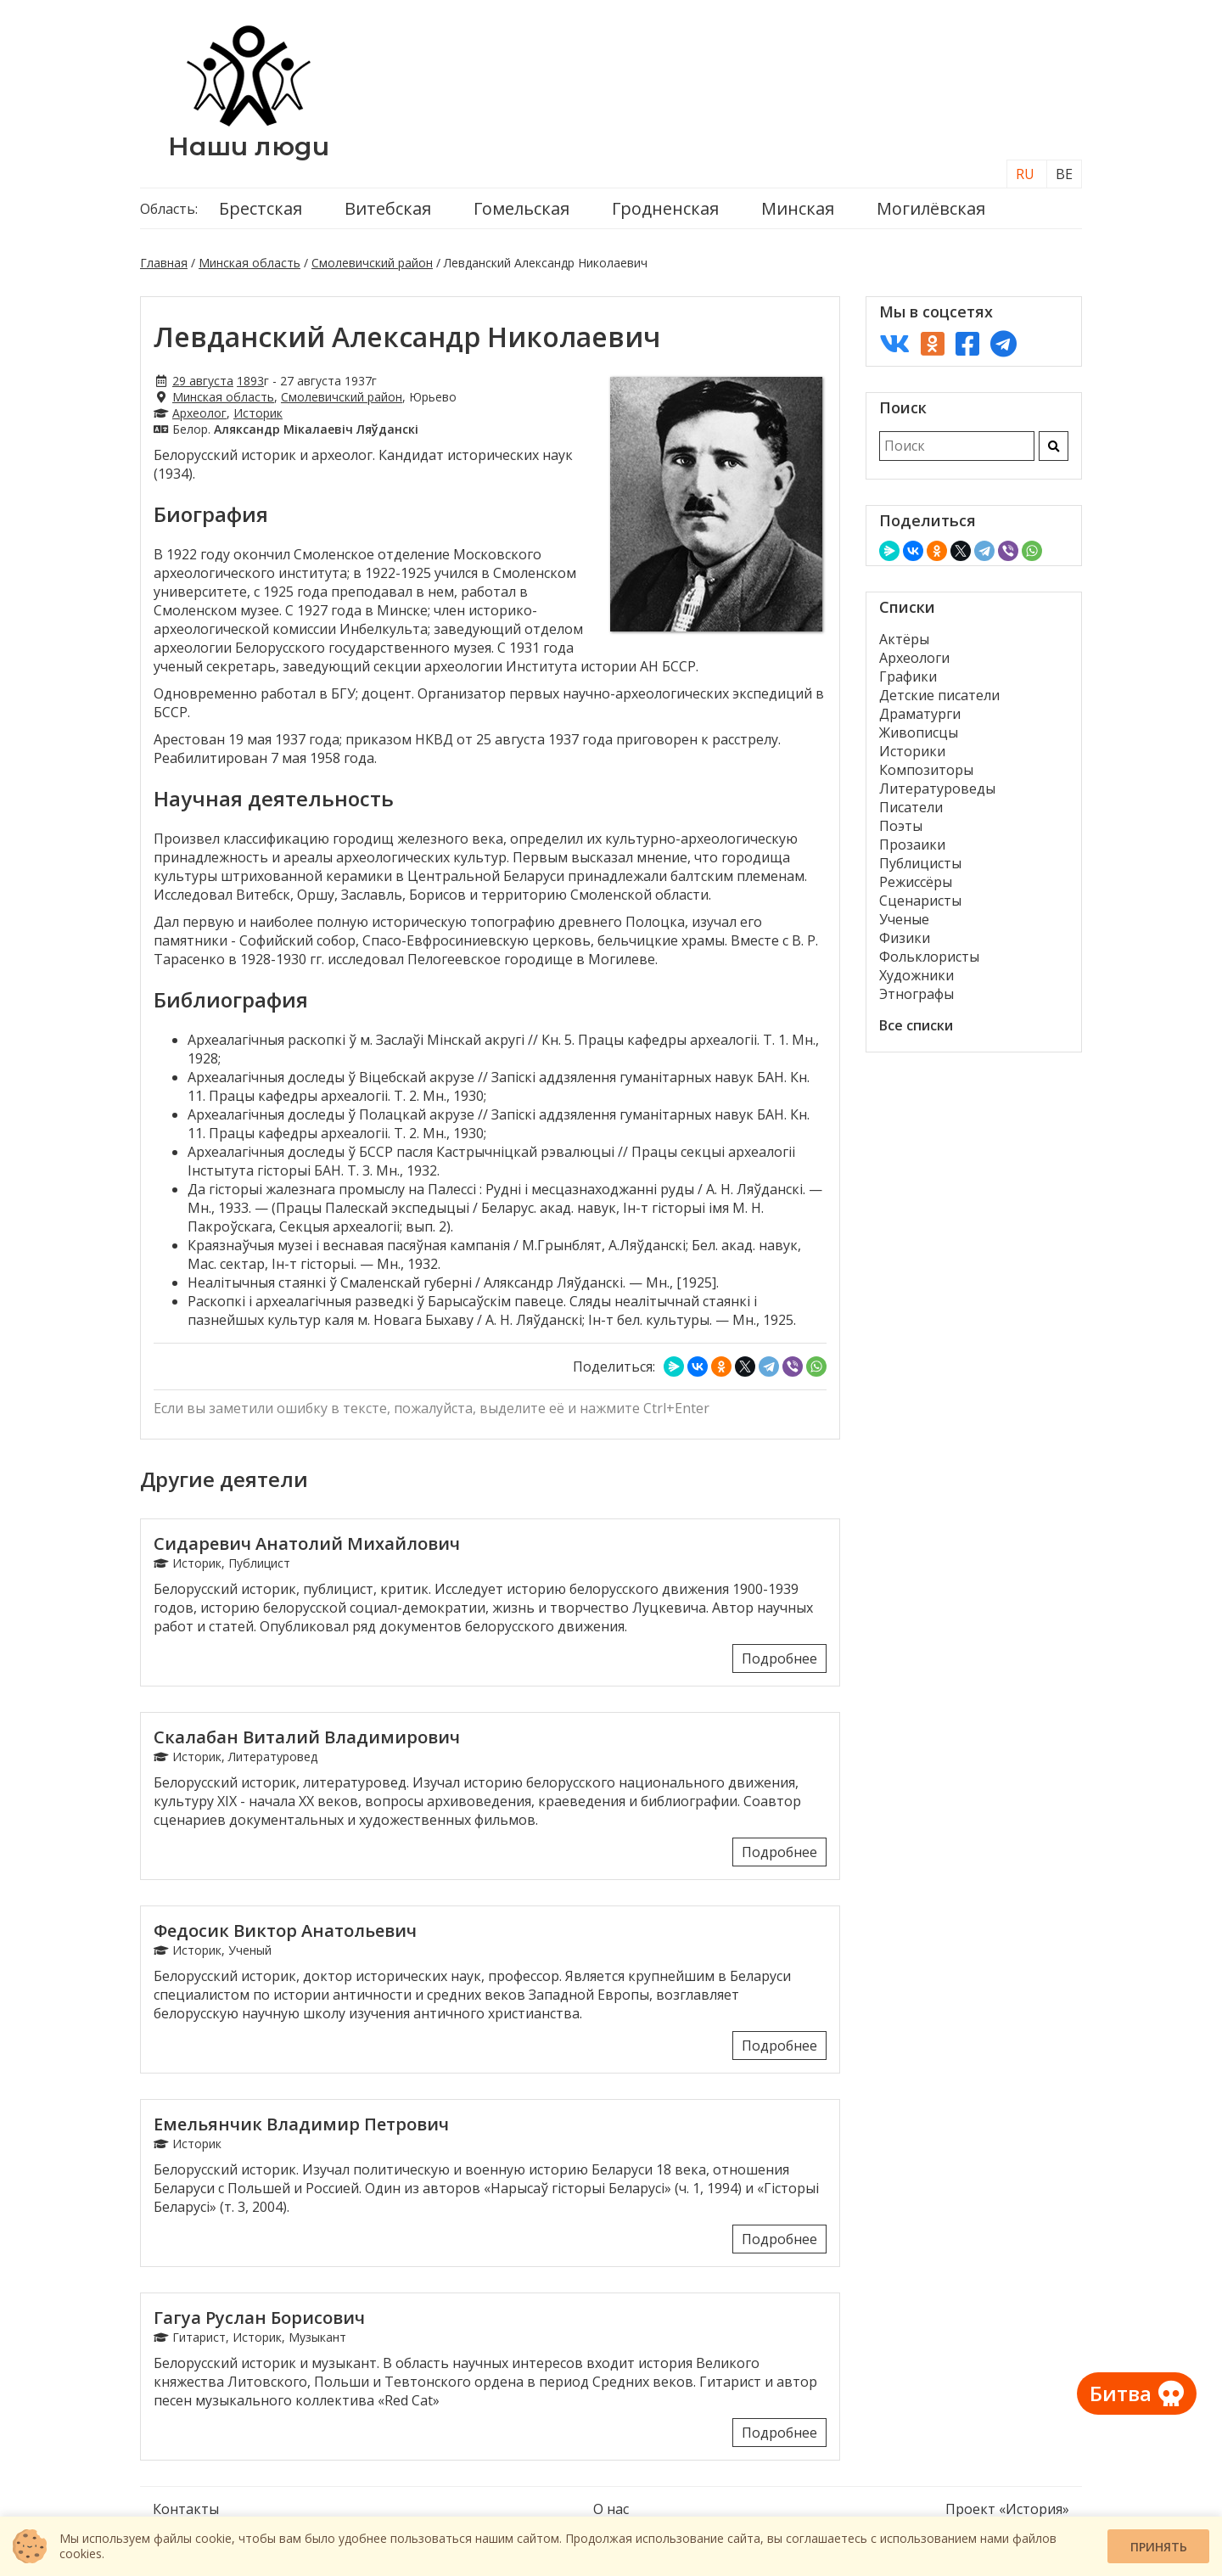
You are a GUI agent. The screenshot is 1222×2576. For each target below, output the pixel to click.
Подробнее (779, 1658)
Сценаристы (920, 900)
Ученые (904, 919)
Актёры (904, 639)
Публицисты (920, 863)
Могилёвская (931, 208)
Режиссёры (915, 882)
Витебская (388, 208)
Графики (908, 676)
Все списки (916, 1025)
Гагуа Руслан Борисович (259, 2317)
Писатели (911, 807)
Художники (916, 975)
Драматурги (920, 713)
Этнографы (916, 994)
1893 (250, 381)
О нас (611, 2509)
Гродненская (665, 208)
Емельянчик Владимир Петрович (301, 2124)
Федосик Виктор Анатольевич (285, 1930)
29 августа (202, 381)
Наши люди (248, 146)
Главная (164, 263)
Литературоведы (937, 788)
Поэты (900, 826)
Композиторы (926, 769)
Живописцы (918, 732)
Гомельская (521, 208)
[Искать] (1053, 446)
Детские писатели (939, 695)
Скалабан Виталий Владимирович (307, 1737)
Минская (797, 208)
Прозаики (912, 844)
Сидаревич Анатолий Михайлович (307, 1543)
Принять (1158, 2547)
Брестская (260, 208)
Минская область (249, 263)
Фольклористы (929, 956)
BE (1064, 174)
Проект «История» (1007, 2509)
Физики (904, 938)
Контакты (186, 2509)
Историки (912, 751)
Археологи (914, 657)
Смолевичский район (372, 263)
